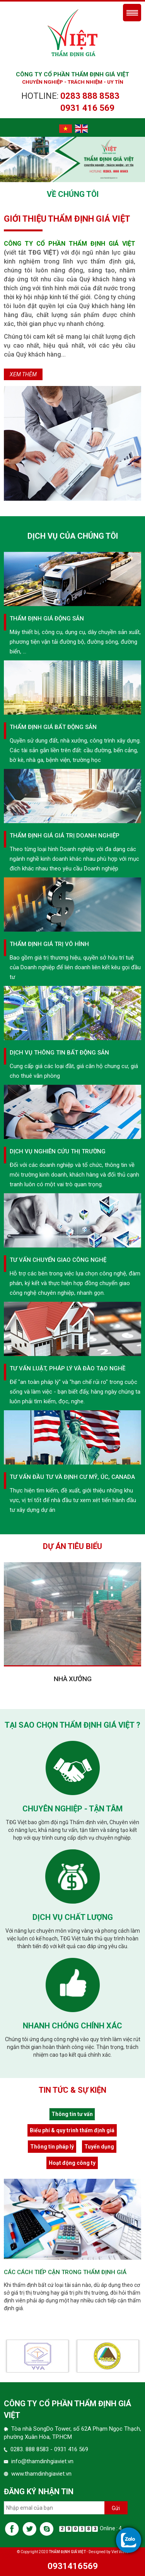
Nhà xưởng (73, 1679)
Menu (132, 12)
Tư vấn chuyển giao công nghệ (58, 1259)
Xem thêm (23, 374)
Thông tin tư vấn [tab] (72, 2114)
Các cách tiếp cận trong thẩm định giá (65, 2272)
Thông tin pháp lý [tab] (52, 2147)
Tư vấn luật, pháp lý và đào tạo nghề (67, 1368)
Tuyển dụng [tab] (99, 2147)
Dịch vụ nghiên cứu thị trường (58, 1151)
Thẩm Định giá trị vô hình (49, 944)
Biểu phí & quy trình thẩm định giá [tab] (72, 2130)
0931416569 (73, 2566)
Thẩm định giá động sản (47, 618)
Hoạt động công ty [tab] (72, 2163)
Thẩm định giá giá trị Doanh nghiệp (64, 835)
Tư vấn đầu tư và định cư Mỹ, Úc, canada (72, 1476)
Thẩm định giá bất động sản (53, 727)
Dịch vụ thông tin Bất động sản (59, 1052)
